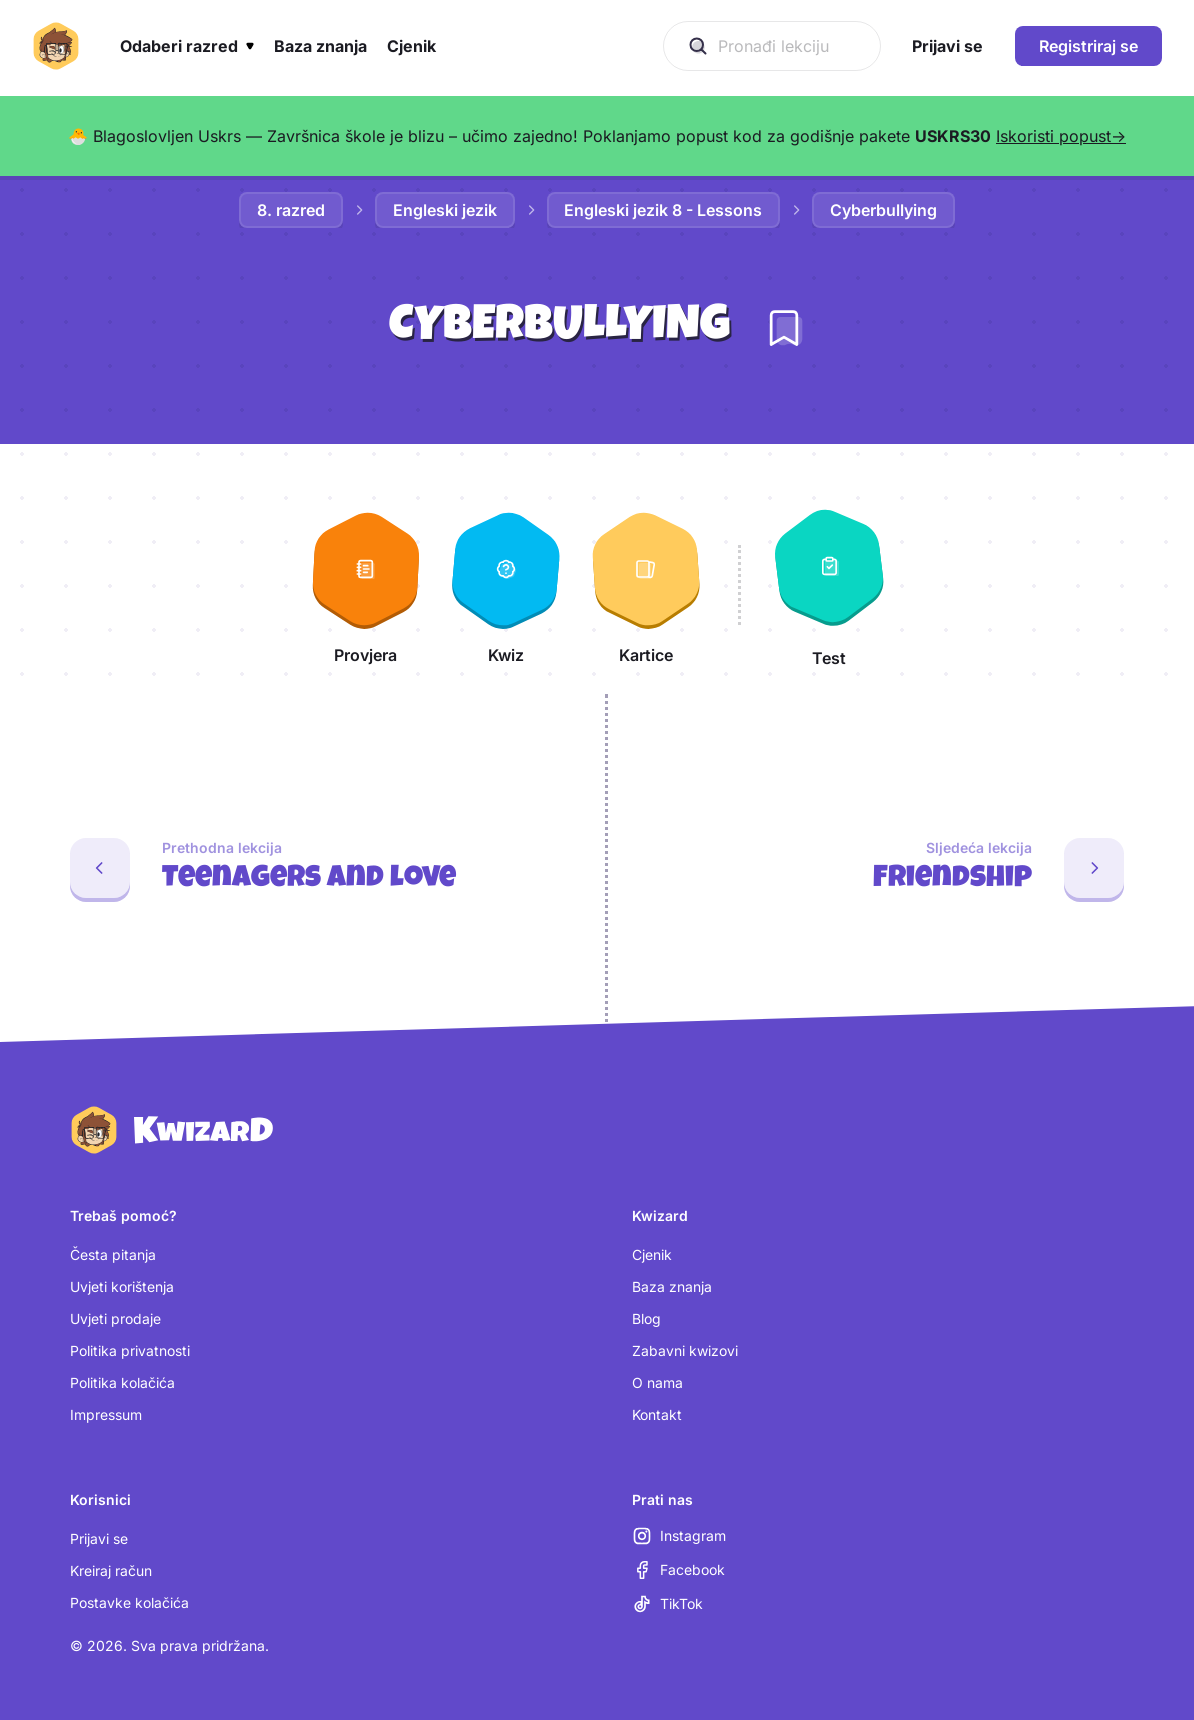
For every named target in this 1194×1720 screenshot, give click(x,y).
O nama (657, 1382)
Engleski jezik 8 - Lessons (664, 210)
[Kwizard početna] (56, 46)
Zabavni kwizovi (685, 1350)
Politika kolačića (122, 1382)
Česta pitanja (113, 1254)
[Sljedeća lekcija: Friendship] (901, 868)
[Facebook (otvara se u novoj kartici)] (678, 1570)
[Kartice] (646, 585)
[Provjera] (366, 585)
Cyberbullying (884, 210)
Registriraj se (1088, 46)
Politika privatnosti (130, 1350)
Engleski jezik (445, 210)
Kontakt (657, 1414)
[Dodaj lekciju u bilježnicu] (784, 328)
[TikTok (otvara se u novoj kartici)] (667, 1604)
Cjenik (652, 1254)
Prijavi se (99, 1538)
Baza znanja (672, 1286)
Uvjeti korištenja (122, 1286)
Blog (646, 1318)
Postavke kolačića (129, 1602)
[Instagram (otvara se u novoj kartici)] (679, 1536)
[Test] (829, 585)
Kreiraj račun (111, 1570)
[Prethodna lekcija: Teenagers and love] (294, 868)
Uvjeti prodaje (115, 1318)
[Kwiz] (506, 585)
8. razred (291, 210)
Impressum (106, 1414)
